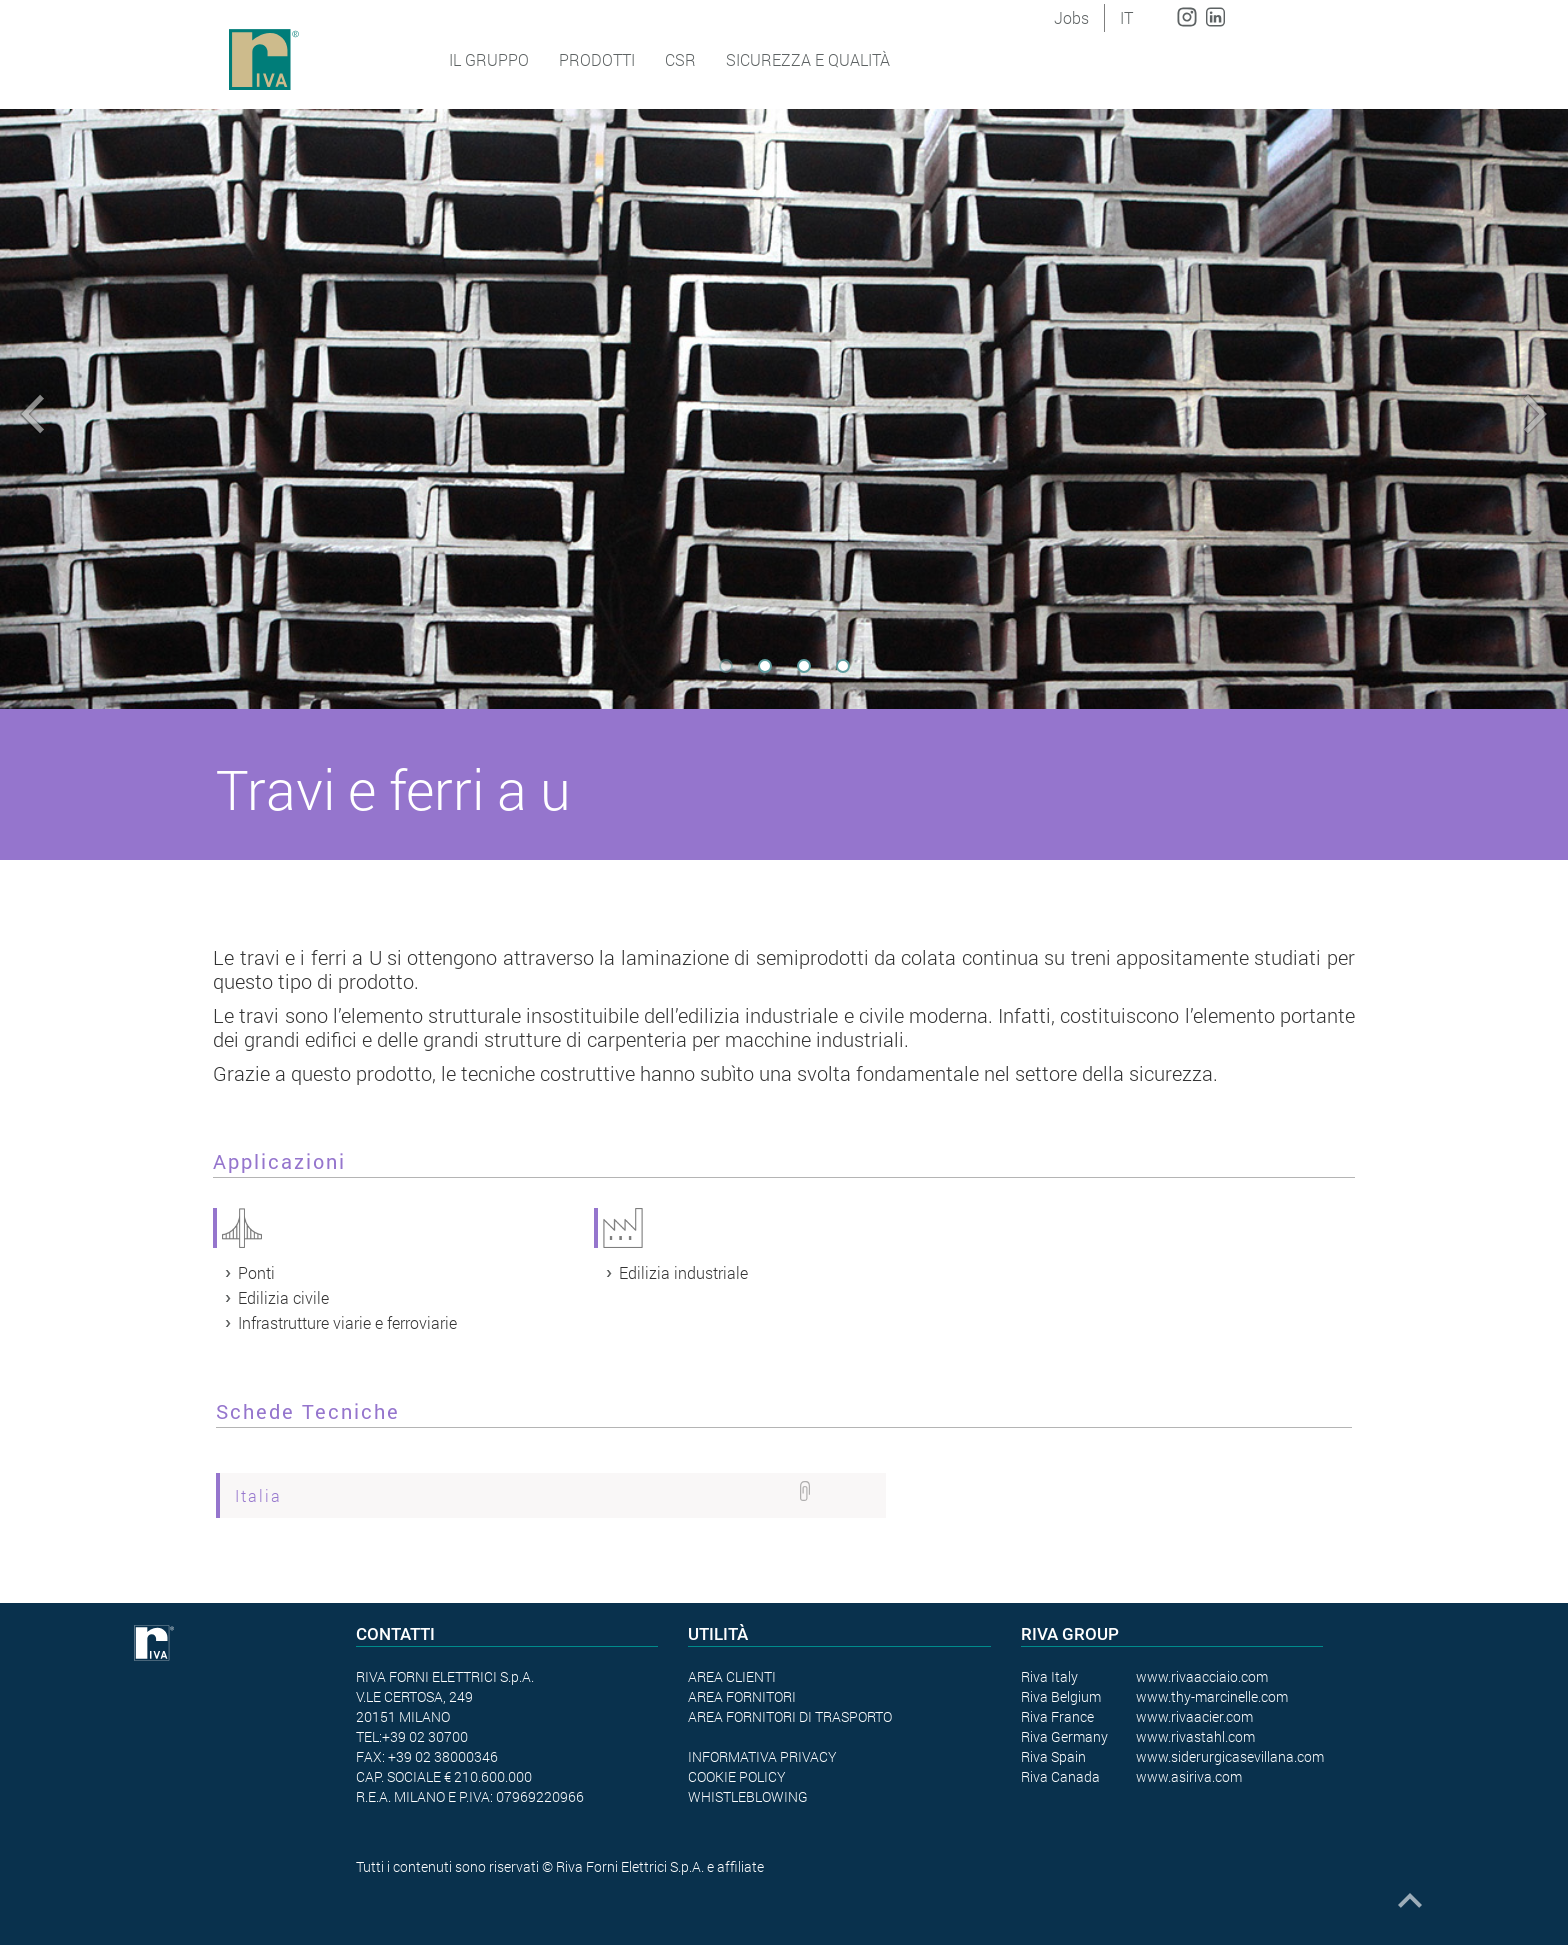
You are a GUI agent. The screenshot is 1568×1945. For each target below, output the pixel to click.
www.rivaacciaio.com (1202, 1676)
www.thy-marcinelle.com (1212, 1696)
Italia (258, 1495)
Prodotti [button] (597, 59)
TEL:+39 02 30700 (412, 1736)
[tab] (551, 1495)
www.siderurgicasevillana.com (1230, 1756)
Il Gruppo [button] (489, 59)
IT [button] (1126, 17)
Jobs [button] (1071, 17)
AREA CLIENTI (732, 1676)
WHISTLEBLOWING (748, 1796)
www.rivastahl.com (1195, 1736)
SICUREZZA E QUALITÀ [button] (808, 59)
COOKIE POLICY (737, 1776)
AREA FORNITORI (742, 1696)
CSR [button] (680, 59)
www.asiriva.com (1189, 1776)
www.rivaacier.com (1194, 1716)
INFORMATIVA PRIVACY (762, 1756)
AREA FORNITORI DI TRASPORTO (790, 1716)
